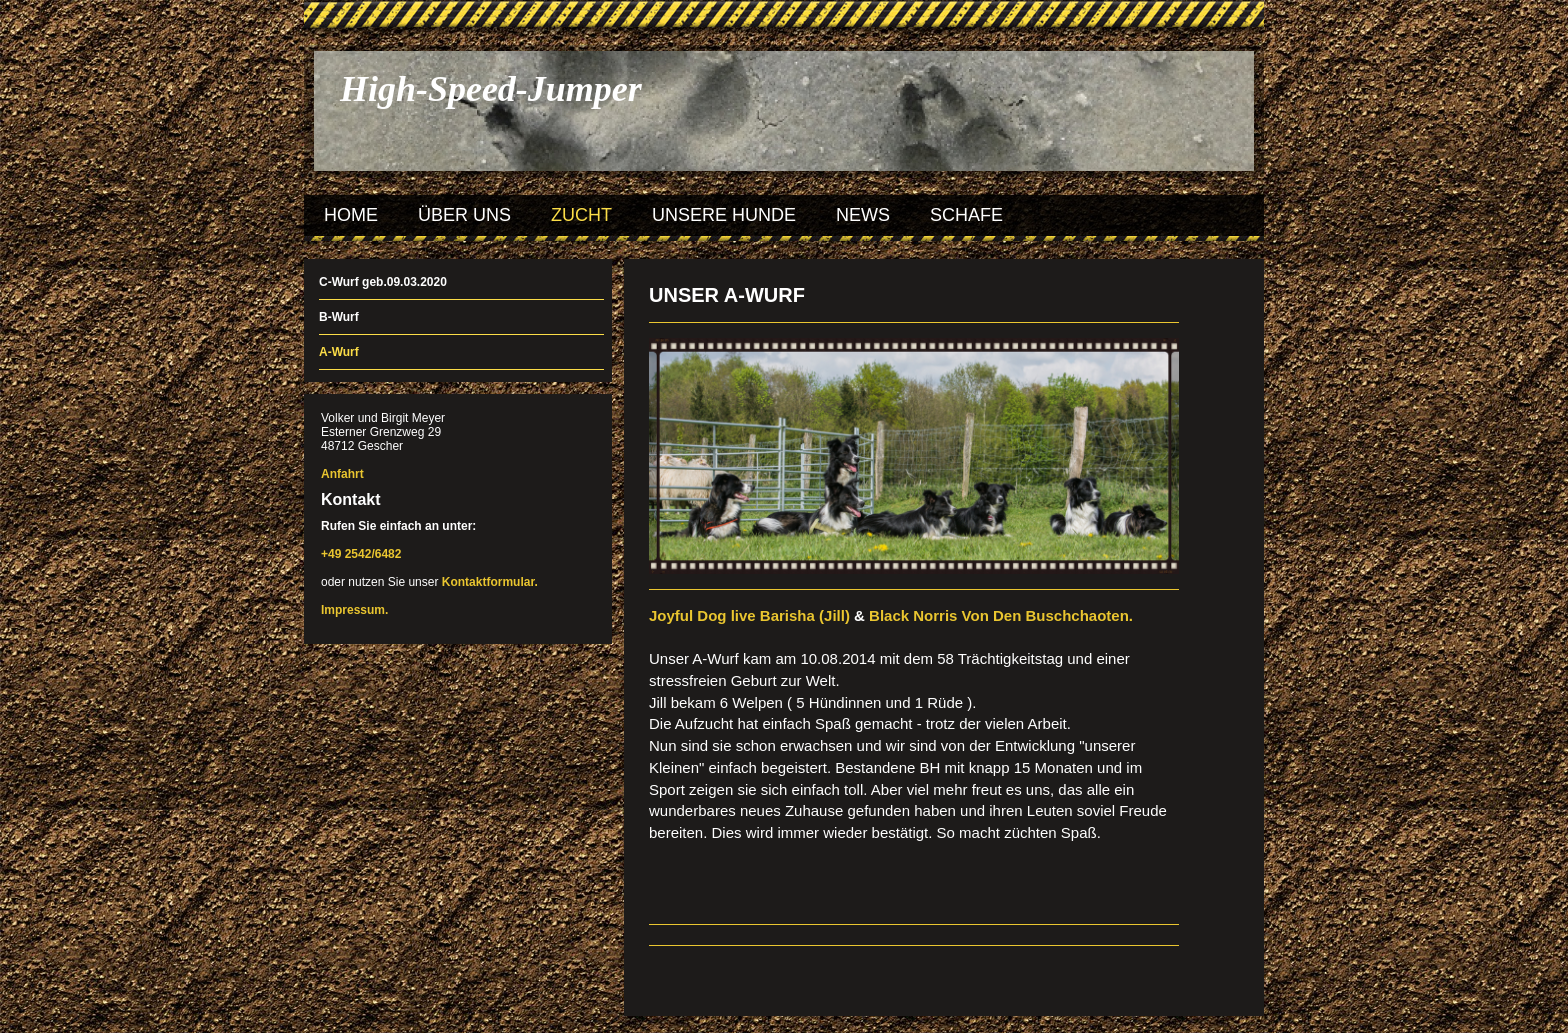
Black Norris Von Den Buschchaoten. (1001, 615)
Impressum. (354, 610)
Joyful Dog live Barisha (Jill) (749, 615)
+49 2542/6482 (361, 554)
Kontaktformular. (490, 582)
